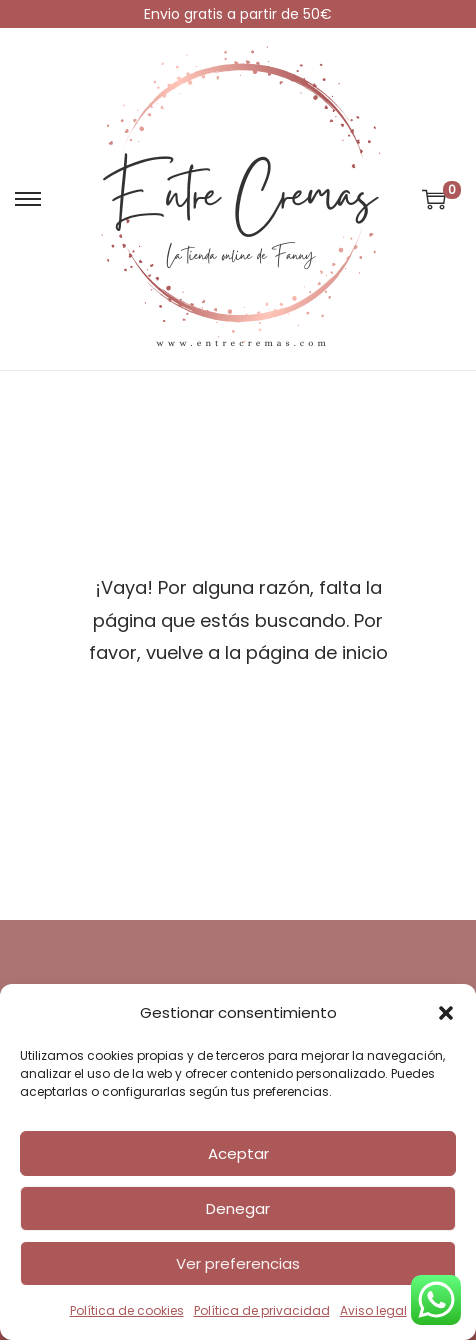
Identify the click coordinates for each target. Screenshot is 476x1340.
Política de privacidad (262, 1310)
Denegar (238, 1208)
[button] (446, 1013)
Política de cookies (127, 1310)
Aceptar (238, 1153)
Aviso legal (373, 1310)
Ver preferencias (238, 1263)
